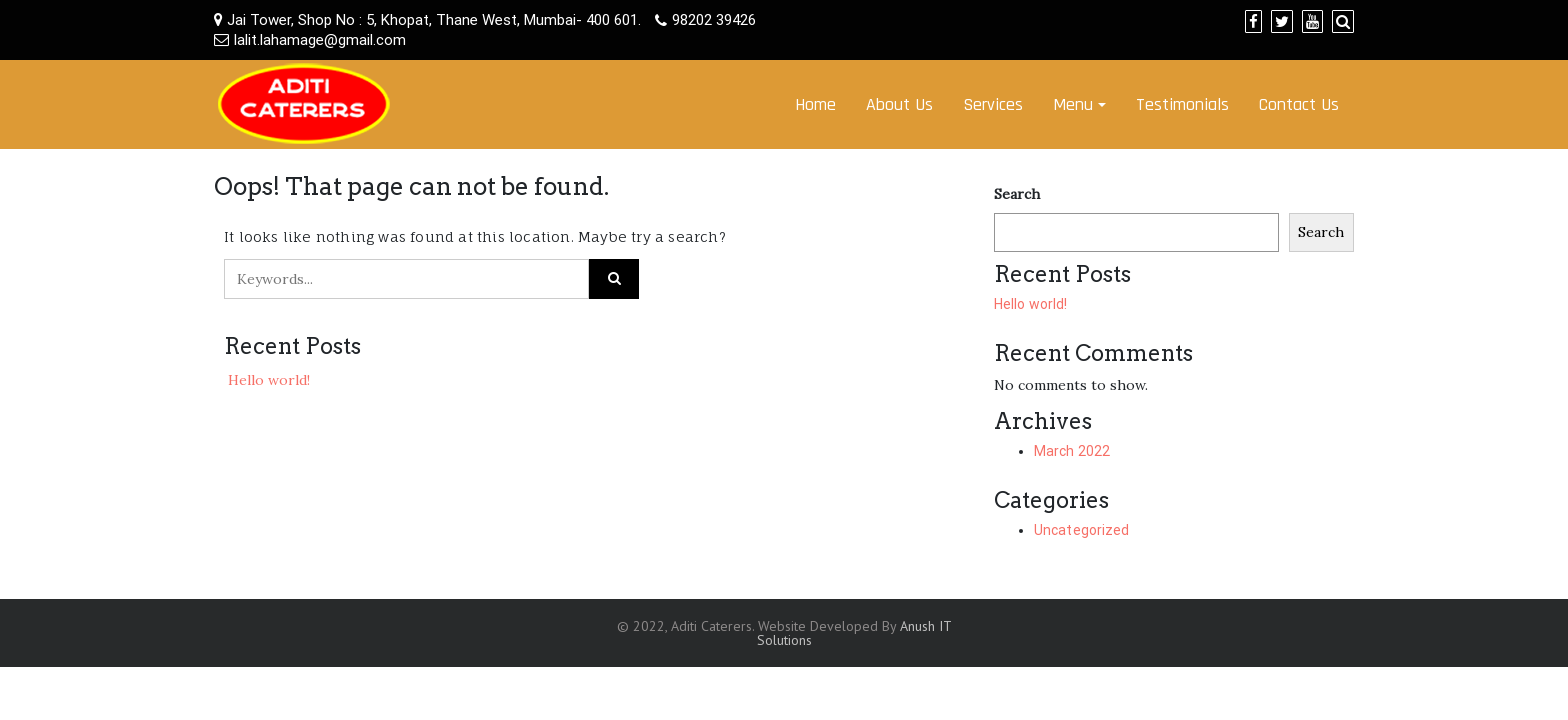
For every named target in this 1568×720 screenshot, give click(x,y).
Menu (1073, 104)
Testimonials (1182, 104)
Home (815, 104)
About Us (899, 104)
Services (993, 104)
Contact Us (1299, 104)
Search (1017, 194)
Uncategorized (1081, 530)
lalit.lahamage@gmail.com (320, 40)
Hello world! (269, 380)
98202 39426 (714, 20)
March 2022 (1072, 451)
